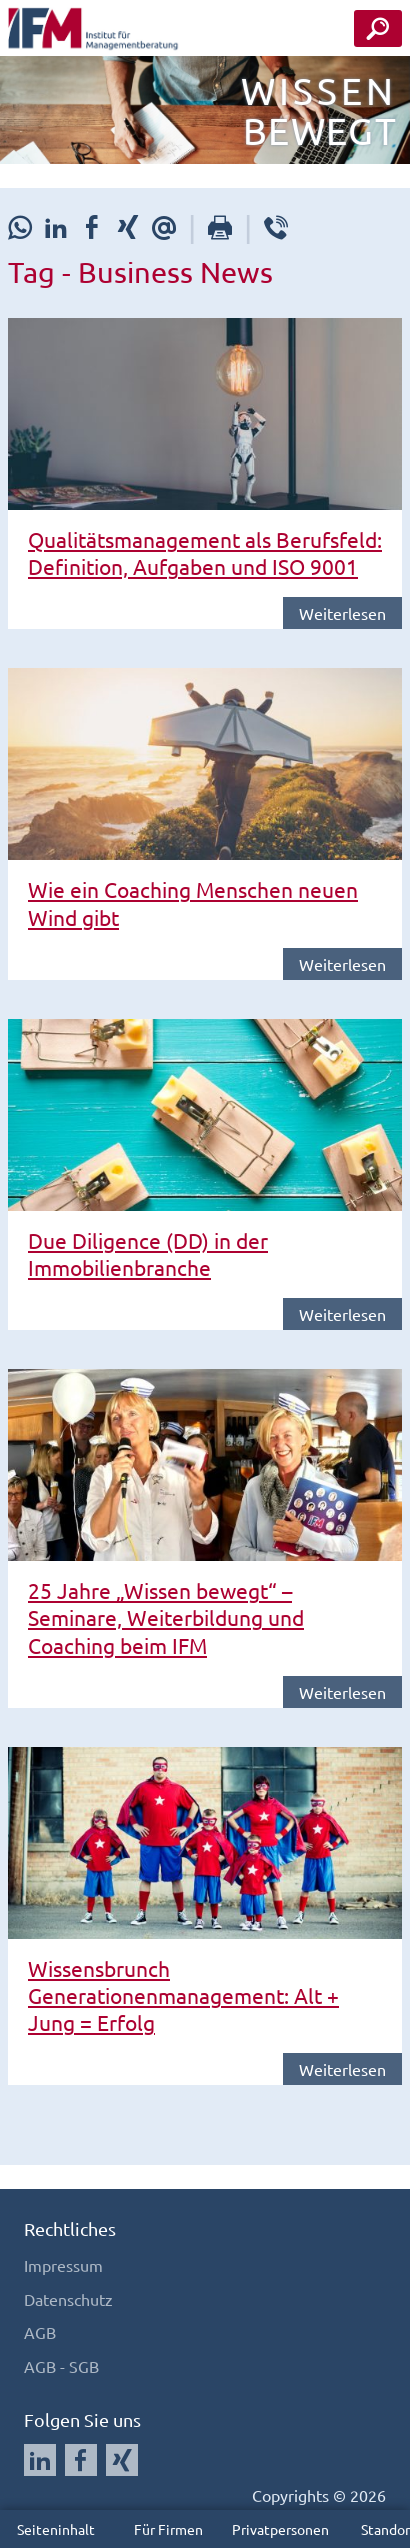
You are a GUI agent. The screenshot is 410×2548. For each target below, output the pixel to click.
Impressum (63, 2265)
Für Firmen (168, 2529)
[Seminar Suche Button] (378, 28)
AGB (40, 2332)
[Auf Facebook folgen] (81, 2460)
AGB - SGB (61, 2366)
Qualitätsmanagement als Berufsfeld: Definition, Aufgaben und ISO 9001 (205, 552)
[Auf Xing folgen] (122, 2460)
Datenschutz (68, 2299)
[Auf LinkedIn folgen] (40, 2460)
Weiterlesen (342, 613)
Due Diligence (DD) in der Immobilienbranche (148, 1253)
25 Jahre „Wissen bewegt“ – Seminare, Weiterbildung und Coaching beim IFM (166, 1617)
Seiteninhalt (56, 2529)
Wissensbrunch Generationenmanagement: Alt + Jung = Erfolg (183, 1995)
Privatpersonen (280, 2529)
